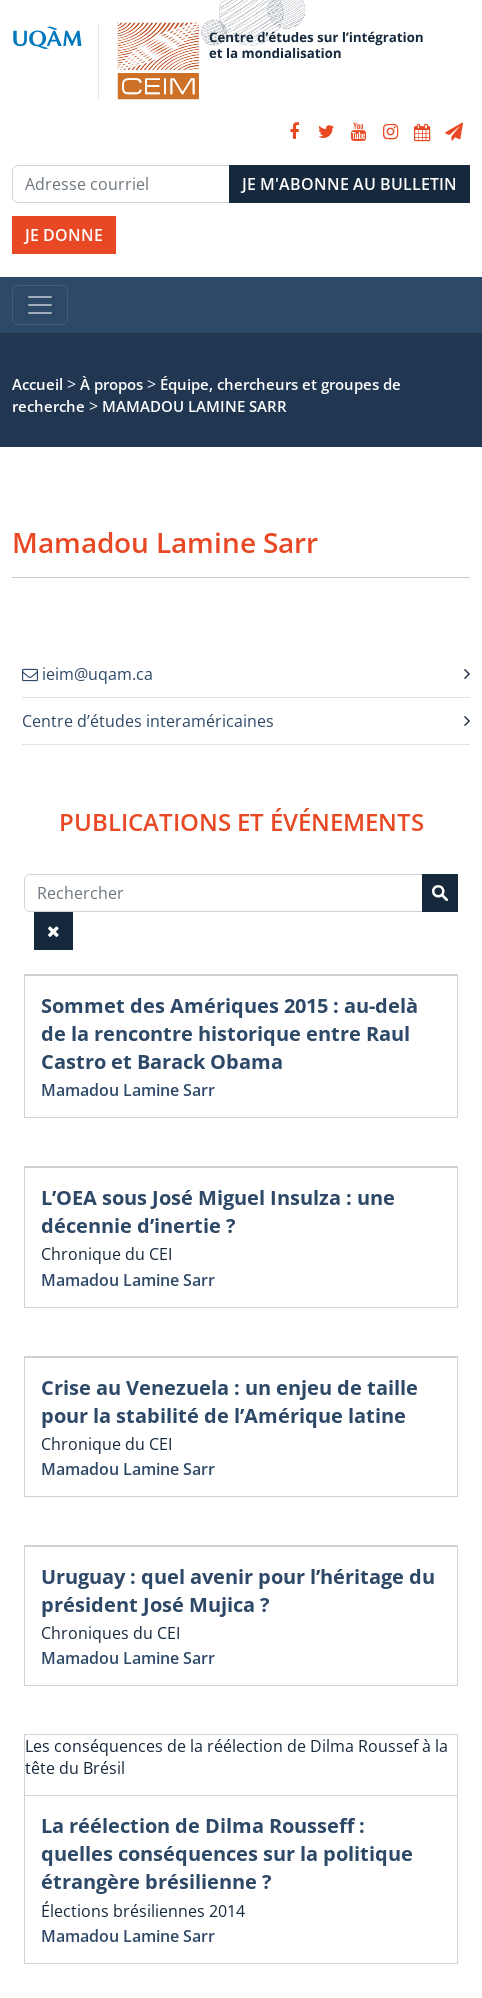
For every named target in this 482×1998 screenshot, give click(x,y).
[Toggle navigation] (40, 305)
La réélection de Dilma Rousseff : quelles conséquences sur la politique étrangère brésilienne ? (227, 1853)
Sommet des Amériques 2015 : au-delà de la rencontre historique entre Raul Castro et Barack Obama (229, 1033)
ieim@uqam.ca (87, 674)
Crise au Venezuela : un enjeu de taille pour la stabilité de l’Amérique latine (229, 1401)
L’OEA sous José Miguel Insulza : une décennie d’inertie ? (218, 1211)
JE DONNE (64, 235)
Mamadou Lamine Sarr (128, 1090)
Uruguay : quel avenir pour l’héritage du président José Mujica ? (238, 1590)
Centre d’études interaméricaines (148, 721)
